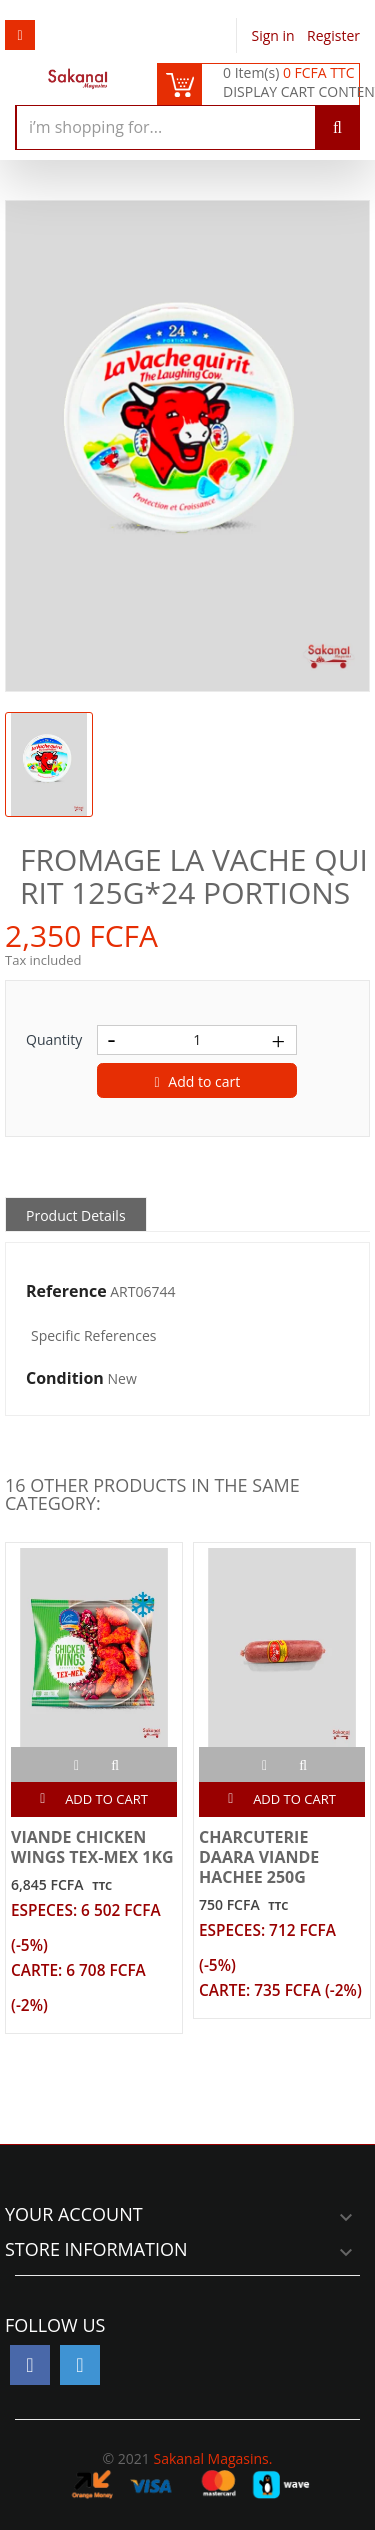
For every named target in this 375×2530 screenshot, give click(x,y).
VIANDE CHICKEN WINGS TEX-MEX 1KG (92, 1847)
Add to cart (198, 1081)
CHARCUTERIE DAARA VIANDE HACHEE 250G (259, 1857)
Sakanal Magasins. (212, 2458)
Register (333, 35)
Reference (66, 1292)
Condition (65, 1379)
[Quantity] (197, 1040)
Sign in (275, 35)
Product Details (76, 1215)
